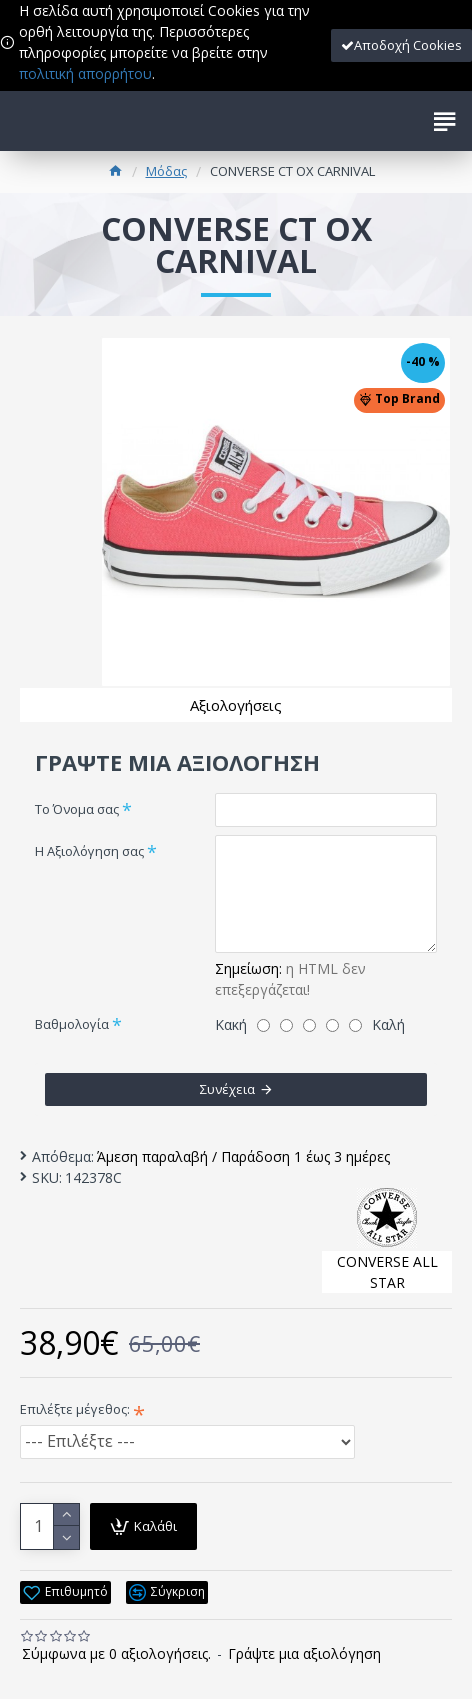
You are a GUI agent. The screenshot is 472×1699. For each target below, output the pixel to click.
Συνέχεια (227, 1089)
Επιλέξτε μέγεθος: (75, 1409)
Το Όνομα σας (77, 809)
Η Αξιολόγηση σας (89, 851)
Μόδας (166, 171)
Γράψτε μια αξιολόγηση (304, 1653)
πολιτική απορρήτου (85, 73)
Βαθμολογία (72, 1024)
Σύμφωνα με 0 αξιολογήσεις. (116, 1653)
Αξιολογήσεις (236, 705)
